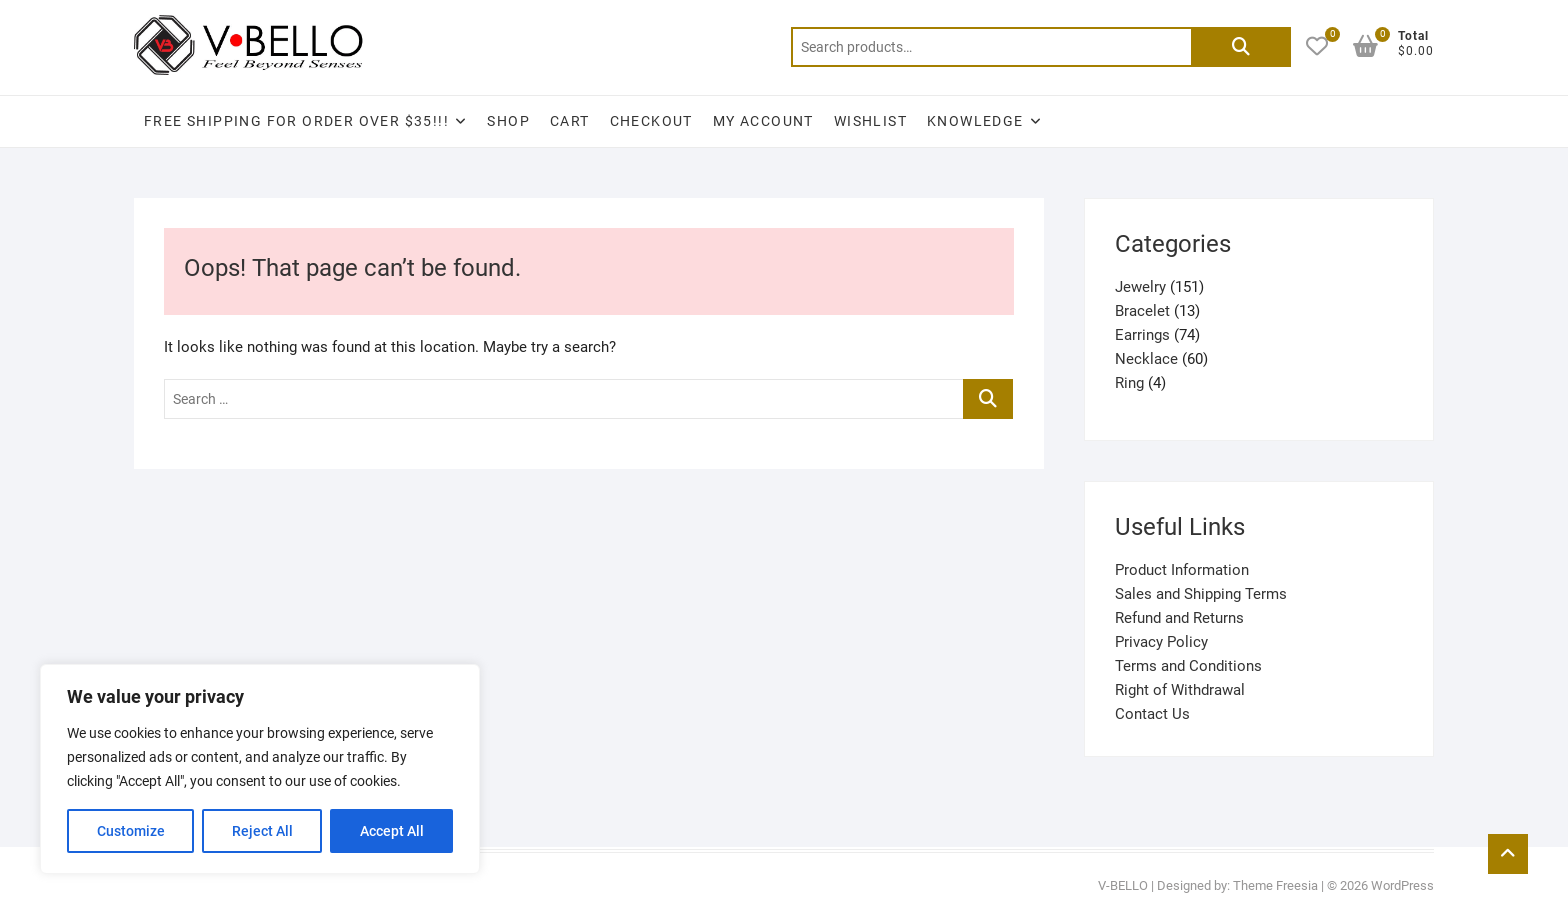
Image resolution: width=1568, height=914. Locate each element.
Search (1241, 47)
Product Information (1182, 570)
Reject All (262, 831)
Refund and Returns (1179, 618)
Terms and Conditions (1188, 666)
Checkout (651, 121)
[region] (260, 769)
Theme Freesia (1275, 885)
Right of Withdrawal (1180, 690)
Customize (131, 831)
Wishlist (870, 121)
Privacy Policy (1161, 642)
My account (763, 121)
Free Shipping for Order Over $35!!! (296, 121)
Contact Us (1152, 714)
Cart (570, 121)
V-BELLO (1123, 885)
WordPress (1402, 885)
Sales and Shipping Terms (1201, 594)
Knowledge (975, 121)
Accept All (392, 831)
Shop (508, 121)
